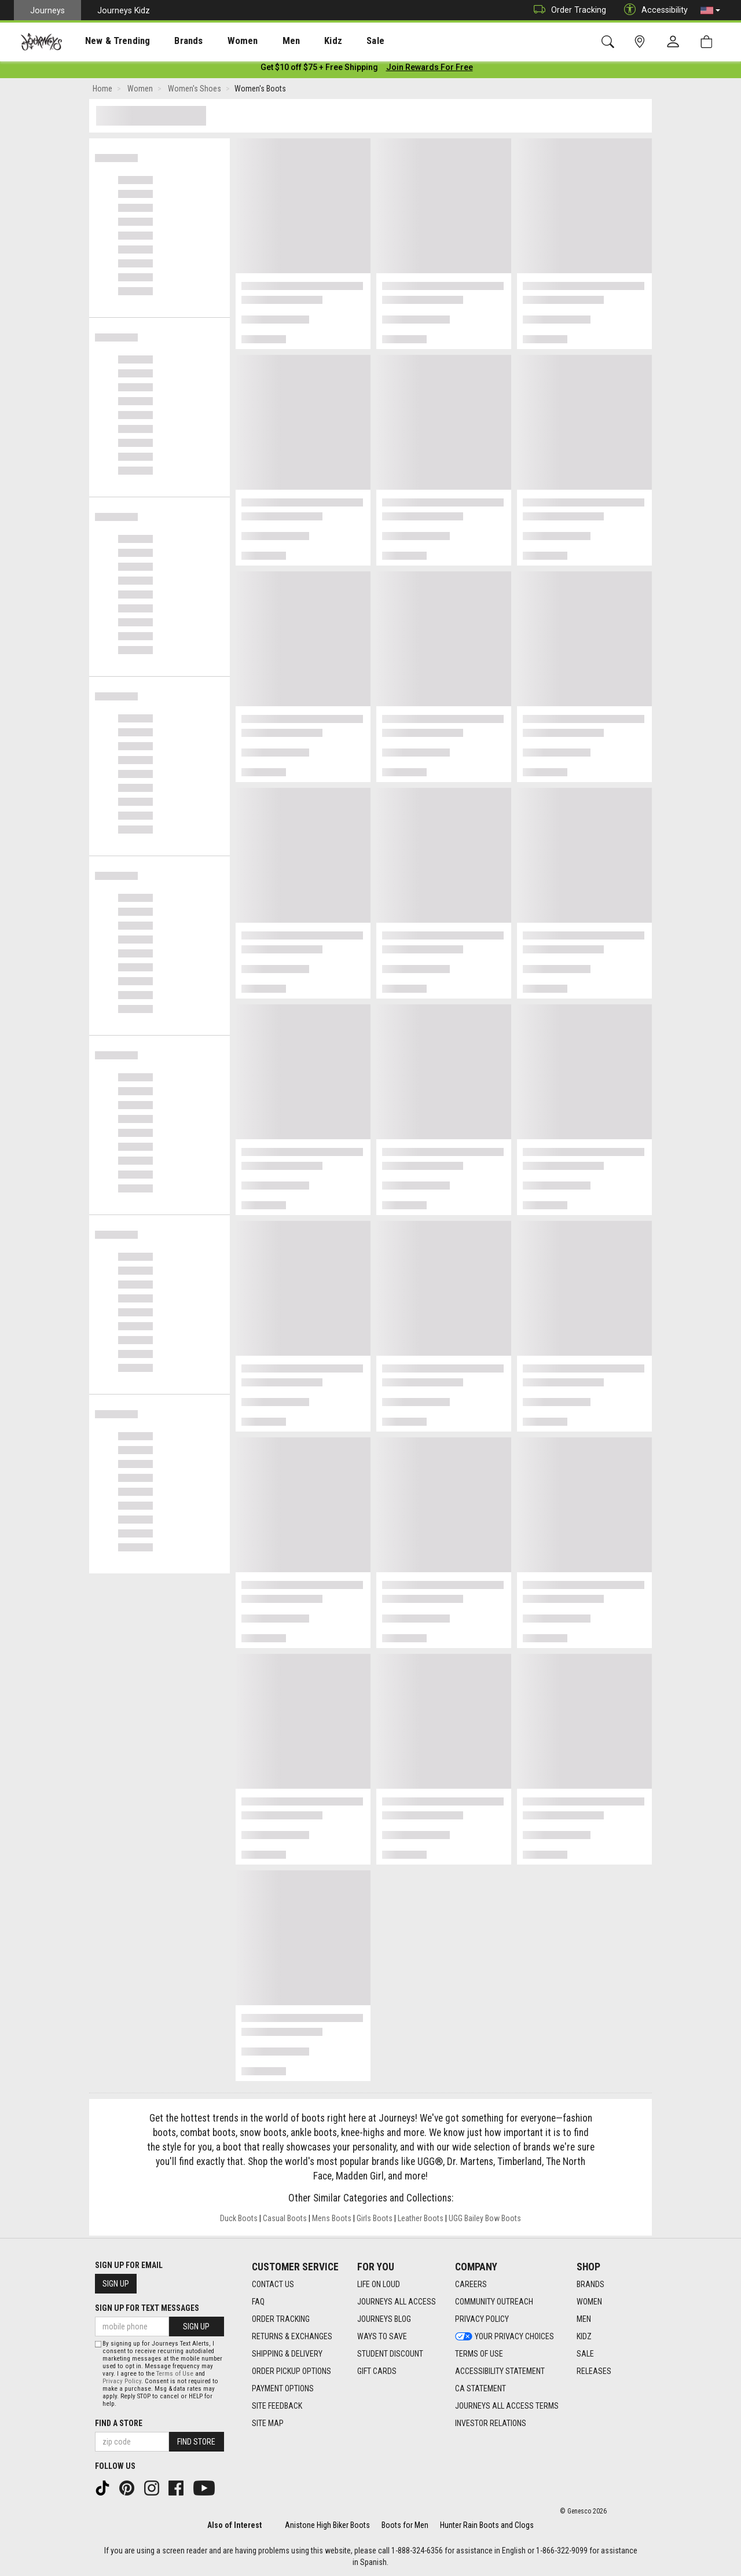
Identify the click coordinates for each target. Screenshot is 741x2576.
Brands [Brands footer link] (590, 2284)
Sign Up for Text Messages (147, 2308)
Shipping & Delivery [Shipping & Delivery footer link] (287, 2353)
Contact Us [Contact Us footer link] (273, 2284)
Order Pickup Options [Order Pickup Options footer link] (291, 2371)
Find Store (196, 2441)
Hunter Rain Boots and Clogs (487, 2525)
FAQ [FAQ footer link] (258, 2301)
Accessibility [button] (653, 10)
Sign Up (115, 2283)
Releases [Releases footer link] (594, 2371)
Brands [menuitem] (170, 41)
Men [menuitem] (260, 41)
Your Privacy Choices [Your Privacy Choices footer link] (504, 2336)
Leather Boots (420, 2220)
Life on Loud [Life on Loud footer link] (378, 2284)
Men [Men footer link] (584, 2319)
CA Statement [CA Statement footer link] (480, 2388)
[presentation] (107, 40)
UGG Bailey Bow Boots (485, 2220)
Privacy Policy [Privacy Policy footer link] (482, 2319)
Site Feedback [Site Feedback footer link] (277, 2405)
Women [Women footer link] (589, 2301)
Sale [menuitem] (334, 41)
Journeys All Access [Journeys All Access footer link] (396, 2301)
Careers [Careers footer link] (471, 2284)
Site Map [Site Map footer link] (268, 2423)
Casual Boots (285, 2220)
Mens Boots (331, 2220)
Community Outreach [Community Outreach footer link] (494, 2301)
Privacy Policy (121, 2381)
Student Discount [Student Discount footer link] (390, 2353)
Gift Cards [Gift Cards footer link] (377, 2371)
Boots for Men (404, 2525)
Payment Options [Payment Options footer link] (283, 2388)
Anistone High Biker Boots (327, 2525)
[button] (710, 10)
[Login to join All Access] (319, 69)
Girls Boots (374, 2220)
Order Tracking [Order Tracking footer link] (281, 2319)
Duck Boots (239, 2220)
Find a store (118, 2423)
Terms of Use (174, 2373)
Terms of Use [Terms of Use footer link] (479, 2353)
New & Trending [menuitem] (106, 41)
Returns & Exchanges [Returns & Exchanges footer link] (292, 2336)
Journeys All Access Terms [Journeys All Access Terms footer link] (507, 2405)
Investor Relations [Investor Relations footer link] (490, 2423)
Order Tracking (567, 10)
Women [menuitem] (218, 41)
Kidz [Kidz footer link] (584, 2336)
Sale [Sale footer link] (585, 2353)
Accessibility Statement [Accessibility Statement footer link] (500, 2371)
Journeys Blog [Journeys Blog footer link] (384, 2319)
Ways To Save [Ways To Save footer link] (382, 2336)
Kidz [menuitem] (298, 41)
